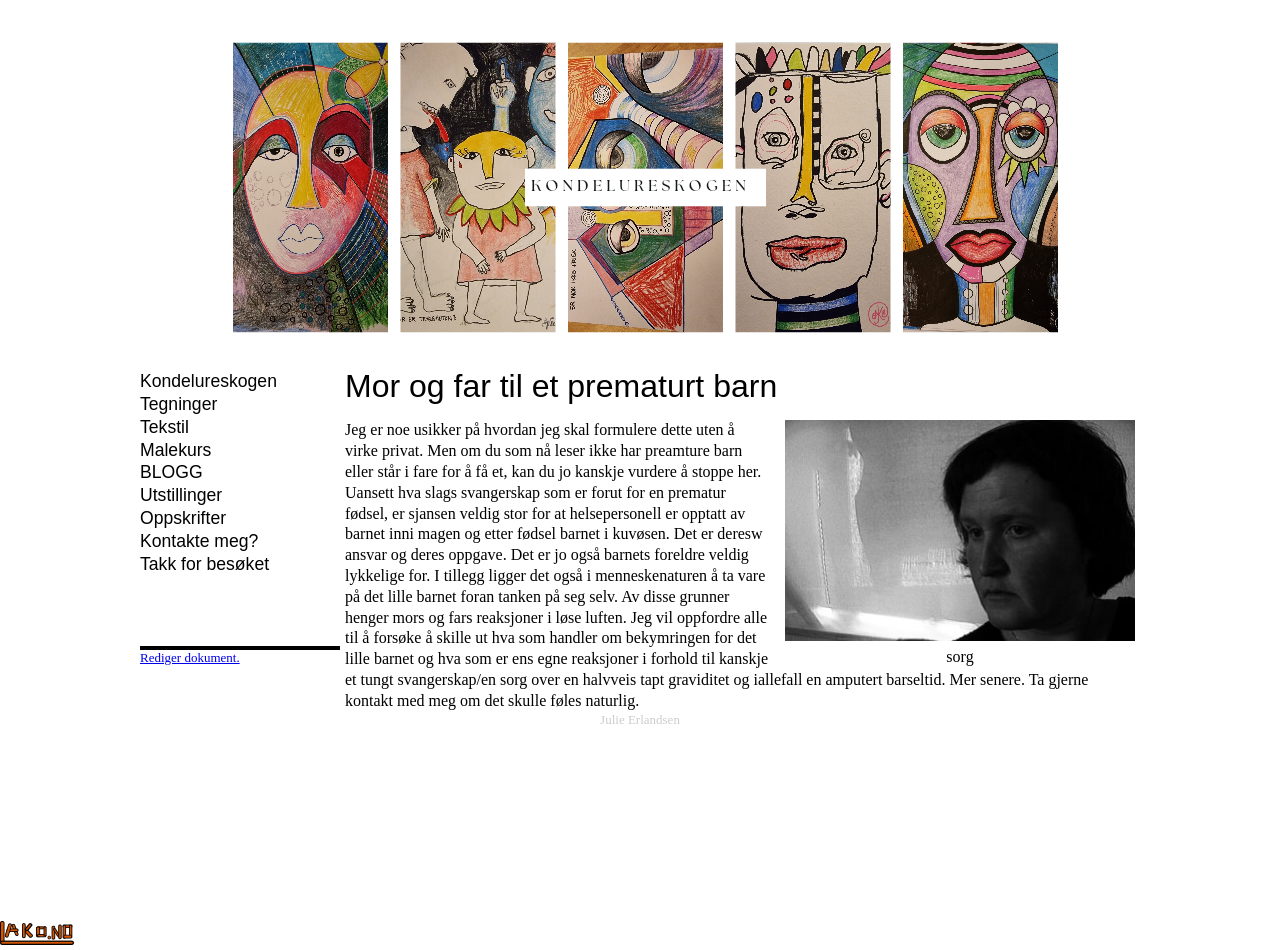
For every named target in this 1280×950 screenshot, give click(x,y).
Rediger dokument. (190, 657)
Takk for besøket (204, 564)
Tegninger (178, 404)
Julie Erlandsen (640, 719)
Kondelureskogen (208, 381)
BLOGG (171, 472)
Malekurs (175, 450)
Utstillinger (181, 495)
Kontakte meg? (199, 541)
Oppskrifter (183, 518)
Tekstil (164, 427)
